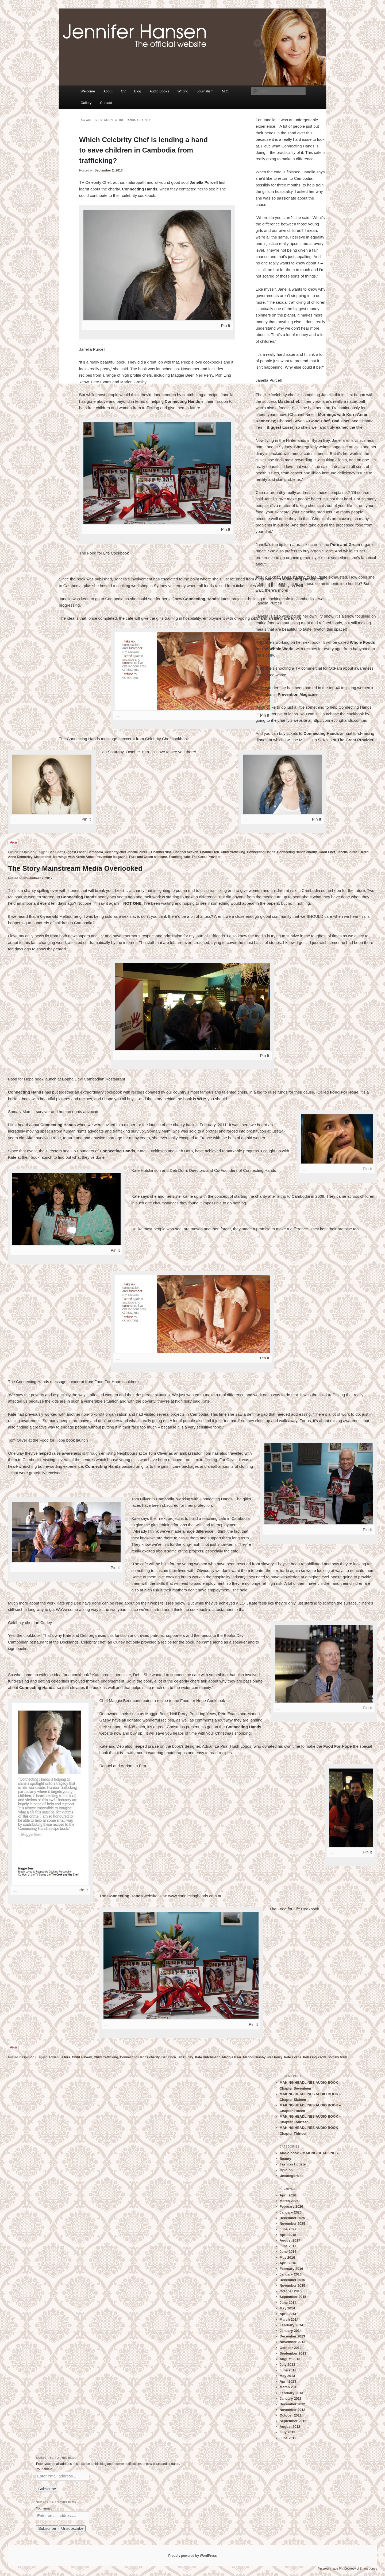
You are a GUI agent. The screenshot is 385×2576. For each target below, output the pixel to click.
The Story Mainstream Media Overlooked (75, 868)
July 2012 (287, 2432)
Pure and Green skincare (148, 857)
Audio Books (159, 91)
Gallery (85, 103)
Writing (183, 91)
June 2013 (288, 2370)
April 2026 (288, 2195)
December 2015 (292, 2280)
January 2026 (291, 2212)
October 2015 (291, 2291)
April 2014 (288, 2314)
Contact (106, 103)
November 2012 (292, 2410)
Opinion (28, 852)
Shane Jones (368, 2568)
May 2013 (287, 2376)
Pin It (225, 325)
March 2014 (289, 2319)
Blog (137, 91)
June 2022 (288, 2229)
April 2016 (288, 2263)
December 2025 (292, 2218)
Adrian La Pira (59, 2057)
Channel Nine (161, 852)
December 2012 (292, 2404)
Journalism (205, 91)
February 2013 (291, 2393)
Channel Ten (209, 852)
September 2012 (293, 2421)
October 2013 (291, 2348)
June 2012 (288, 2438)
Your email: (44, 2469)
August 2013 (290, 2359)
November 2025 (292, 2224)
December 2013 (292, 2336)
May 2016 (287, 2257)
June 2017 (288, 2246)
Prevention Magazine (111, 857)
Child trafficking (233, 852)
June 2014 (288, 2303)
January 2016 (291, 2274)
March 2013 (289, 2387)
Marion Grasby (254, 2057)
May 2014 (287, 2308)
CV (123, 91)
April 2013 (288, 2381)
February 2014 (291, 2325)
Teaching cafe (179, 857)
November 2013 (292, 2342)
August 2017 (290, 2240)
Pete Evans (292, 2057)
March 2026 (289, 2201)
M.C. (225, 91)
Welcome (87, 91)
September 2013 (293, 2353)
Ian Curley (185, 2057)
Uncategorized (292, 2176)
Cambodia (95, 852)
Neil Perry (274, 2057)
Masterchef (42, 857)
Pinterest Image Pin (330, 2568)
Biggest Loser (75, 852)
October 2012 (291, 2415)
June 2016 (288, 2252)
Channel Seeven (186, 852)
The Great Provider (206, 857)
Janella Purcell (348, 852)
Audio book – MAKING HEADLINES (309, 2153)
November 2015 (292, 2286)
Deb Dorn (168, 2057)
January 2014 (291, 2331)
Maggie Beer (231, 2057)
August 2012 (290, 2427)
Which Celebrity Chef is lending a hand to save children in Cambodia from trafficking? (143, 150)
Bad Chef (55, 852)
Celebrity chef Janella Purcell (127, 852)
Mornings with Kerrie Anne (73, 857)
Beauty (285, 2159)
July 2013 (287, 2365)
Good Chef (327, 852)
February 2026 (291, 2206)
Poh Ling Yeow (314, 2057)
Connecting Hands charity (297, 852)
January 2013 (291, 2399)
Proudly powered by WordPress (192, 2556)
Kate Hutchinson (207, 2057)
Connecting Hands (261, 852)
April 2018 (288, 2235)
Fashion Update (293, 2164)
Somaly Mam (337, 2057)
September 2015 (293, 2297)
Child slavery (82, 2057)
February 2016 (291, 2269)
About (108, 91)
